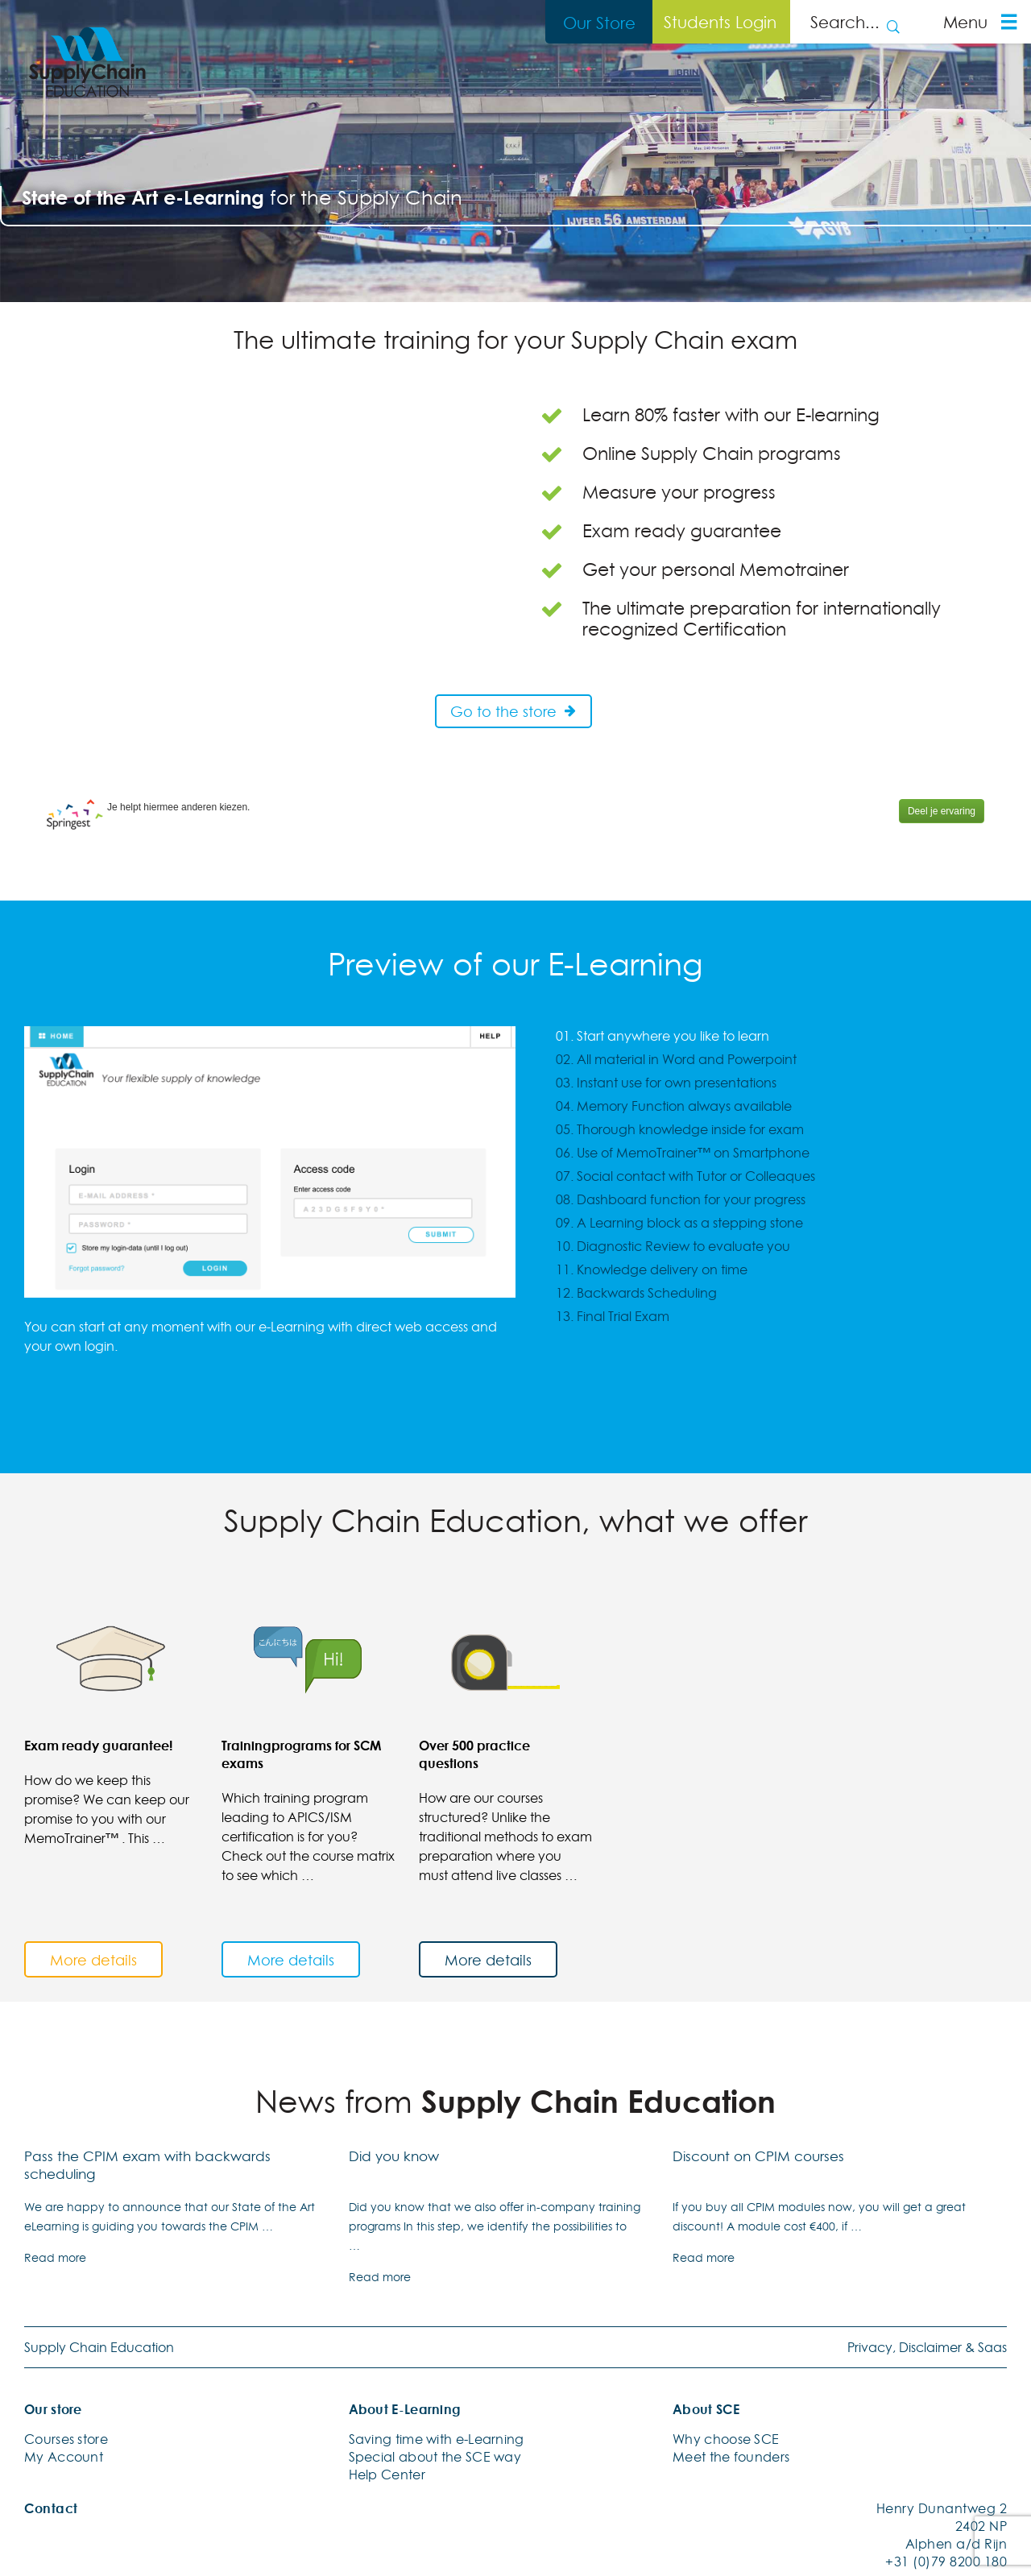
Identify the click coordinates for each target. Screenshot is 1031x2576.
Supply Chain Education (99, 2346)
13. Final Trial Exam (612, 1316)
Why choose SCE (726, 2437)
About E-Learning (405, 2408)
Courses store (66, 2437)
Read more (55, 2256)
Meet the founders (731, 2455)
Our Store (599, 22)
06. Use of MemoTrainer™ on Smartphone (682, 1153)
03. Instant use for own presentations (666, 1083)
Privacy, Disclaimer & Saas (927, 2346)
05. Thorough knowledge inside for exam (680, 1129)
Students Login (720, 21)
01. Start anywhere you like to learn (662, 1036)
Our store (53, 2408)
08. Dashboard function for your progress (680, 1199)
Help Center (387, 2473)
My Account (63, 2455)
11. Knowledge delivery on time (651, 1269)
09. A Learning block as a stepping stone (679, 1223)
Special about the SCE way (435, 2455)
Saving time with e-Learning (436, 2437)
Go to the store (514, 711)
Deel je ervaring (941, 811)
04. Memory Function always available (674, 1106)
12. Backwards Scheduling (636, 1293)
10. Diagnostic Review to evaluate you (673, 1246)
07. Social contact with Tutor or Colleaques (685, 1176)
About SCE (706, 2408)
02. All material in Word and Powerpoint (676, 1059)
